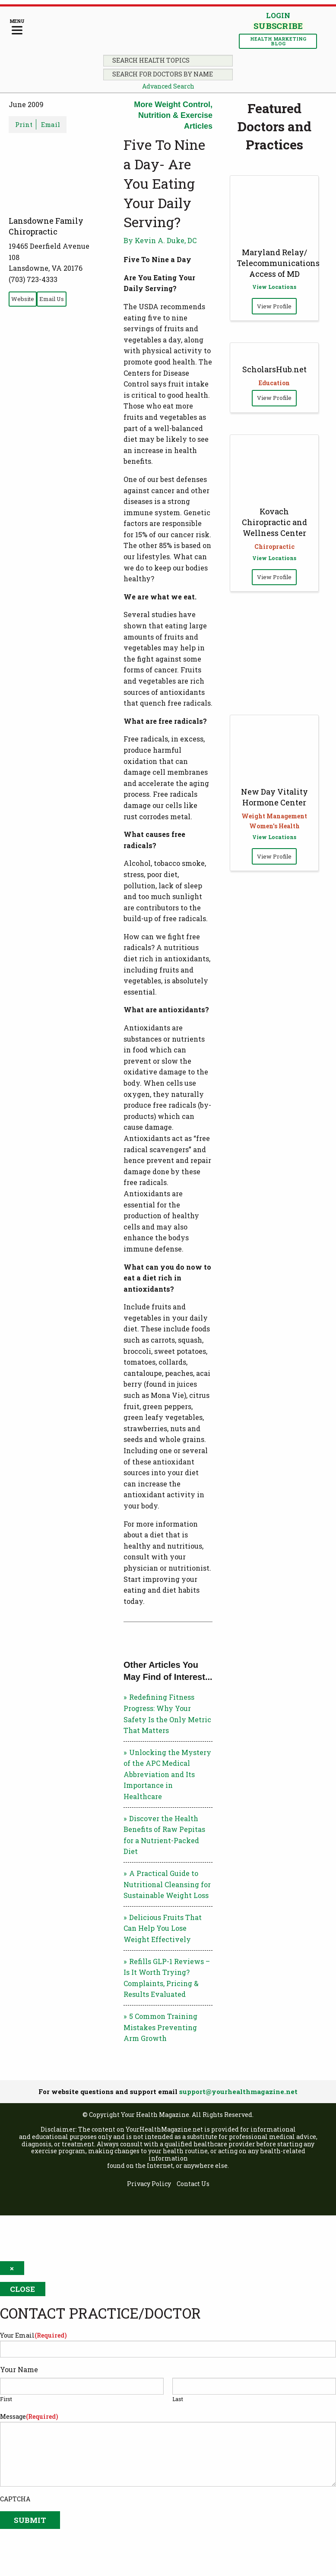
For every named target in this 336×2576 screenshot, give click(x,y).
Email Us (51, 299)
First (6, 2398)
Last (177, 2398)
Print (23, 124)
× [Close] (12, 2268)
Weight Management (274, 816)
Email (50, 124)
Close (22, 2289)
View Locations (274, 286)
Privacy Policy (149, 2184)
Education (274, 383)
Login (278, 15)
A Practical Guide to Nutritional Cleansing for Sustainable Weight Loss (167, 1884)
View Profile (274, 306)
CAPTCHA (15, 2499)
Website (22, 299)
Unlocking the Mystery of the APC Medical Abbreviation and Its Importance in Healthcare (167, 1774)
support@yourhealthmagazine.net (238, 2091)
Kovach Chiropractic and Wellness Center (274, 522)
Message (29, 2416)
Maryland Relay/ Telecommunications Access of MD (278, 263)
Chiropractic (274, 546)
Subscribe (278, 25)
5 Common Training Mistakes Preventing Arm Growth (160, 2027)
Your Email (33, 2335)
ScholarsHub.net (274, 369)
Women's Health (274, 826)
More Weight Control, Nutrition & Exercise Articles (173, 115)
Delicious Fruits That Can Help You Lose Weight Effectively (163, 1928)
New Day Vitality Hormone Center (274, 797)
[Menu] (17, 27)
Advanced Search (168, 86)
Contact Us (193, 2184)
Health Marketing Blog (278, 41)
